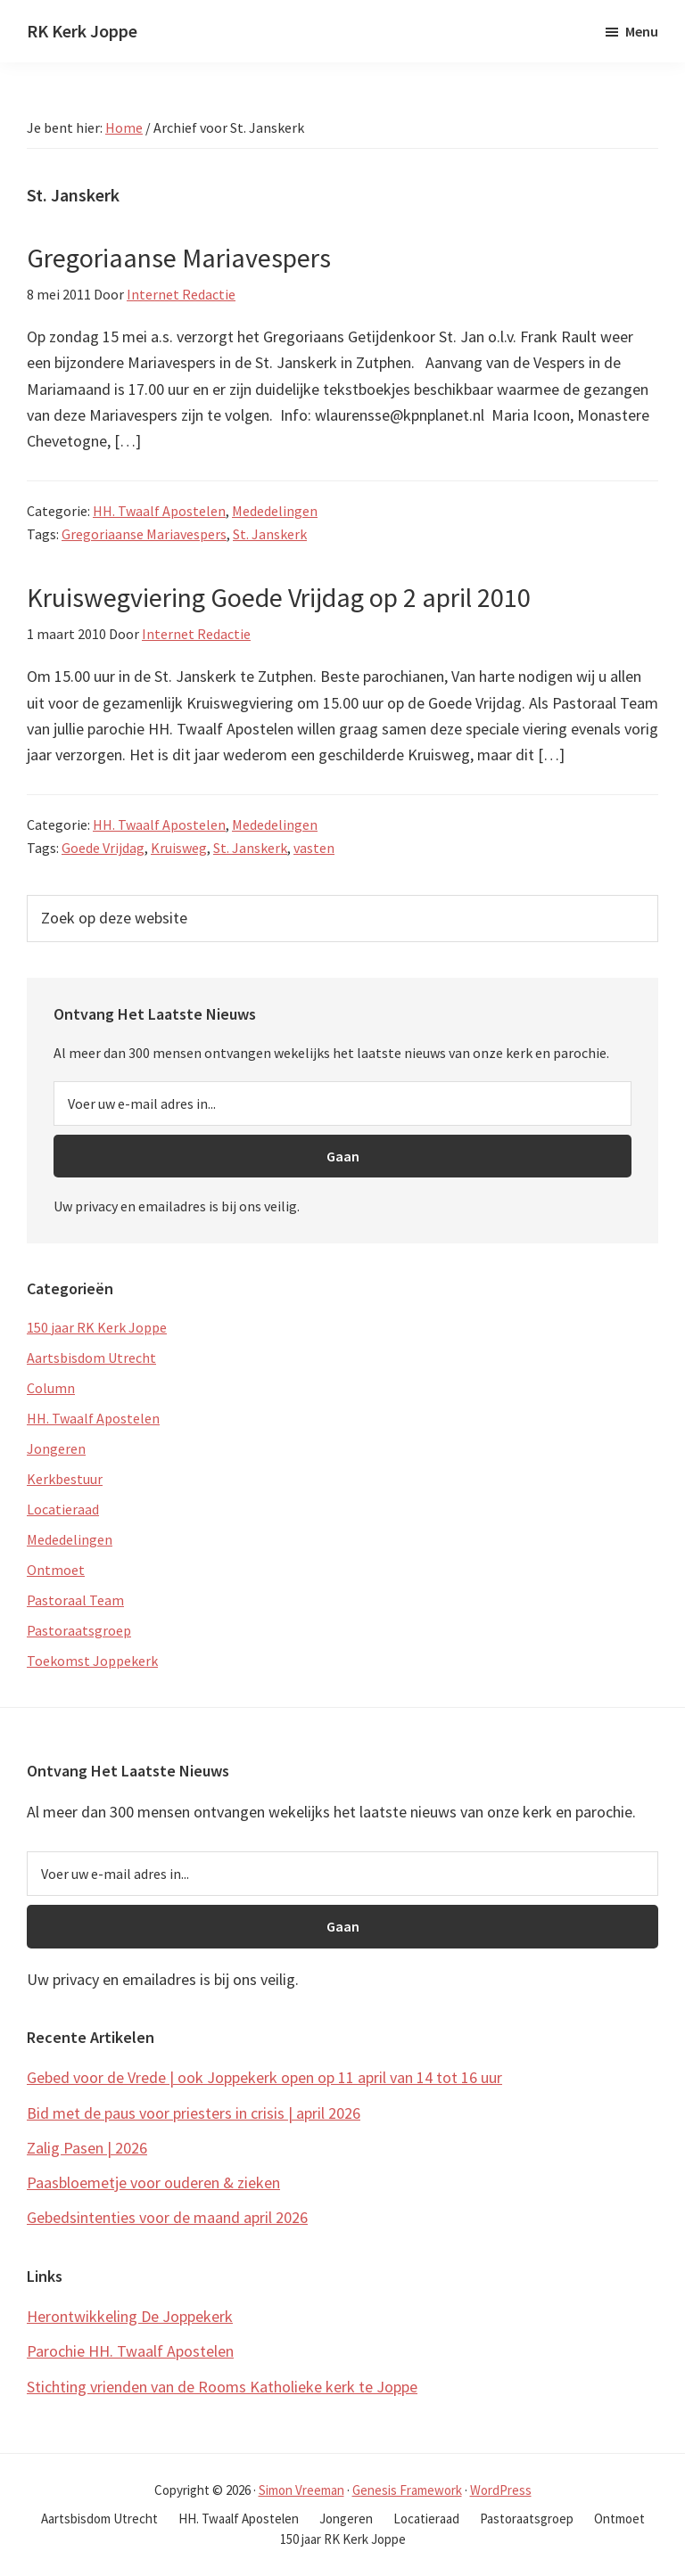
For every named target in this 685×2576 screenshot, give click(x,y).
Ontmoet (56, 1570)
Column (51, 1388)
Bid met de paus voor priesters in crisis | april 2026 (193, 2113)
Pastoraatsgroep (79, 1630)
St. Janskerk (270, 534)
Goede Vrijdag (103, 848)
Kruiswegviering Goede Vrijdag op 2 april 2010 (279, 597)
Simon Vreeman (301, 2490)
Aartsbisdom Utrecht (91, 1357)
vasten (313, 848)
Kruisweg (179, 848)
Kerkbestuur (65, 1479)
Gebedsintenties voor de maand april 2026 (167, 2217)
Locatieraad (63, 1509)
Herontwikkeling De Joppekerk (130, 2316)
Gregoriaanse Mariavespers (179, 258)
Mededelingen (275, 511)
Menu (641, 31)
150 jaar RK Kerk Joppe (97, 1327)
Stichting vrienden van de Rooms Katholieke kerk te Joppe (222, 2386)
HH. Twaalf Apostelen (159, 511)
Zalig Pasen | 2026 (87, 2147)
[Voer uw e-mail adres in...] (342, 1103)
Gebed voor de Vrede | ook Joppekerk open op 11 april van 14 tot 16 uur (264, 2077)
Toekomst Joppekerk (92, 1660)
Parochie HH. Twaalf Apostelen (130, 2351)
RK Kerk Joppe (82, 31)
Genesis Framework (407, 2490)
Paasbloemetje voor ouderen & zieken (153, 2182)
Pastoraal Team (75, 1600)
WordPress (501, 2490)
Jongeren (56, 1448)
